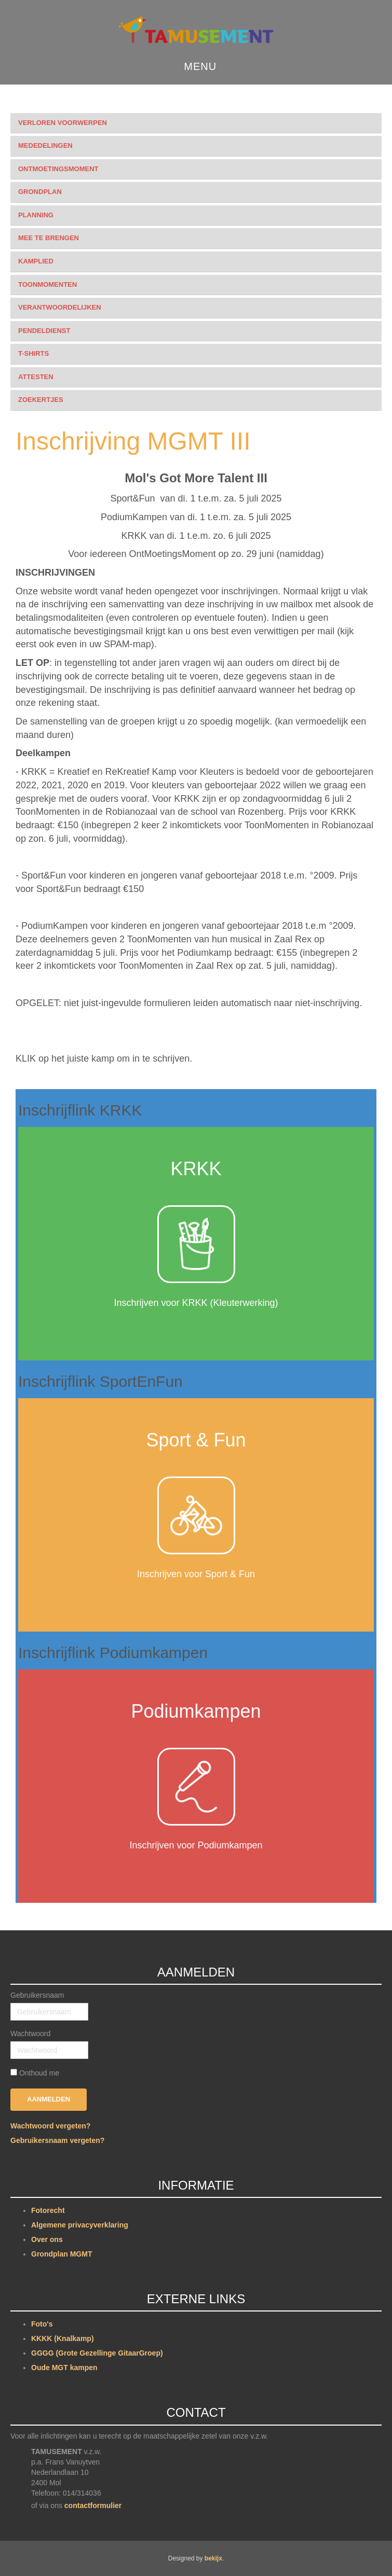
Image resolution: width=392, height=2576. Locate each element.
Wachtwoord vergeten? (50, 2126)
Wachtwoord (30, 2033)
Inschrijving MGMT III (133, 441)
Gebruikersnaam (37, 1995)
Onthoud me (39, 2073)
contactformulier (92, 2505)
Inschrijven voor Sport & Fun (196, 1574)
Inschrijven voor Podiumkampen (195, 1845)
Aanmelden (48, 2099)
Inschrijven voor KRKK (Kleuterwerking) (196, 1303)
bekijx (213, 2558)
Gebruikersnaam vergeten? (57, 2140)
